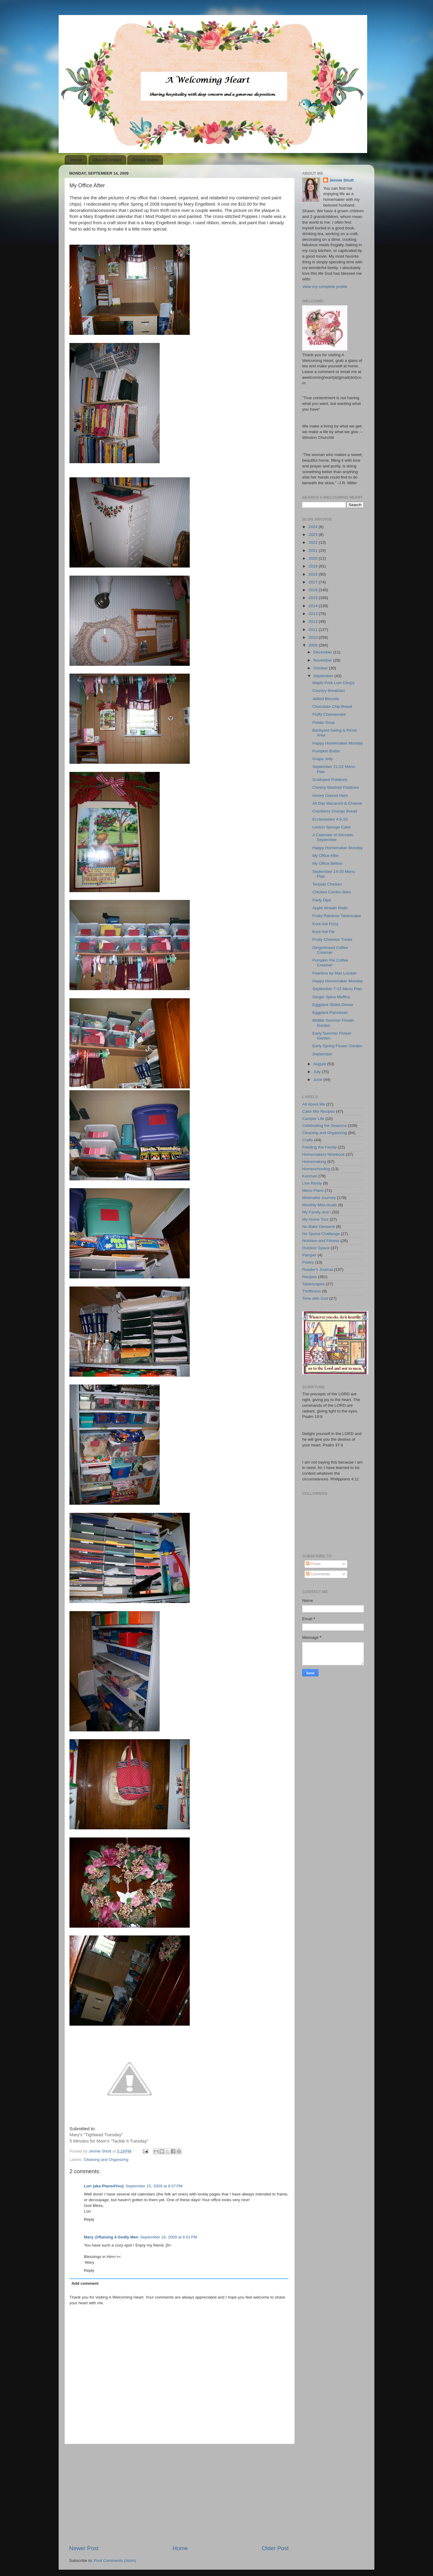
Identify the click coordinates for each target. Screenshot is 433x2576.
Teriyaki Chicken (327, 884)
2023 (314, 534)
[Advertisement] (179, 2494)
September (323, 676)
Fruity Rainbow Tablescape (336, 915)
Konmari (309, 1176)
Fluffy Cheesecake (329, 714)
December (323, 652)
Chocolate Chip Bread (332, 706)
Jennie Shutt (341, 180)
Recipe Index (145, 159)
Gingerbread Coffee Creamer (330, 950)
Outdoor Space (316, 1248)
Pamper (309, 1255)
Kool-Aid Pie (323, 931)
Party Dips (321, 900)
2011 (314, 629)
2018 (314, 574)
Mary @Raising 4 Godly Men (111, 2237)
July (317, 1071)
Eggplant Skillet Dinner (333, 1004)
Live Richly (312, 1183)
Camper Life (313, 1118)
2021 (314, 550)
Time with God (315, 1298)
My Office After (325, 855)
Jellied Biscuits (325, 698)
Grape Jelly (322, 759)
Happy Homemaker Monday (337, 743)
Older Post (275, 2548)
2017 (314, 582)
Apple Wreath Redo (330, 908)
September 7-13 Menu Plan (337, 989)
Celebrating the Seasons (324, 1125)
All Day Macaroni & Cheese (337, 803)
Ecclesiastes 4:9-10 (330, 819)
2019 (314, 566)
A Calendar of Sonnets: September (333, 837)
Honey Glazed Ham (330, 795)
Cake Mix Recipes (318, 1111)
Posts (313, 1564)
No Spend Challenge (321, 1233)
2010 (314, 637)
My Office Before (327, 863)
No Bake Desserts (318, 1226)
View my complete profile (324, 286)
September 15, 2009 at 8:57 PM (154, 2186)
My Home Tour (315, 1219)
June (318, 1079)
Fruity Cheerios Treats (332, 939)
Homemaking (314, 1161)
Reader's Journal (317, 1269)
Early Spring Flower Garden (337, 1046)
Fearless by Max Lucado (334, 973)
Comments (318, 1574)
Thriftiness (311, 1291)
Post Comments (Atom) (115, 2560)
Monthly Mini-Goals (319, 1205)
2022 (314, 542)
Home (76, 159)
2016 (314, 590)
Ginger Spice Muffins (331, 997)
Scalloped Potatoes (329, 779)
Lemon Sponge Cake (331, 827)
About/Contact (107, 159)
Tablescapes (313, 1284)
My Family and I (316, 1212)
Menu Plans (313, 1190)
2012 (314, 621)
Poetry (308, 1262)
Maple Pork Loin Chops (333, 683)
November (323, 660)
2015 (314, 597)
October (321, 668)
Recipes (309, 1276)
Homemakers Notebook (323, 1154)
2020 (314, 558)
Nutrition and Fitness (320, 1240)
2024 (314, 527)
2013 (314, 613)
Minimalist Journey (319, 1197)
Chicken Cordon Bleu (331, 892)
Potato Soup (323, 722)
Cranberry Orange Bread (334, 811)
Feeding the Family (319, 1147)
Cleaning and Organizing (106, 2159)
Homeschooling (316, 1169)
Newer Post (84, 2548)
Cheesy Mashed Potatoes (335, 787)
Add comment (85, 2283)
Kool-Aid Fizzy (325, 924)
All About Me (313, 1104)
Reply (89, 2219)
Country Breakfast (328, 690)
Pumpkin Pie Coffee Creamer (330, 962)
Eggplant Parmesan (330, 1012)
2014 (314, 606)
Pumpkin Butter (326, 751)
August (320, 1064)
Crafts (307, 1140)
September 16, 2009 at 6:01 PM (168, 2237)
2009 (314, 645)
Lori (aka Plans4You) (104, 2186)
